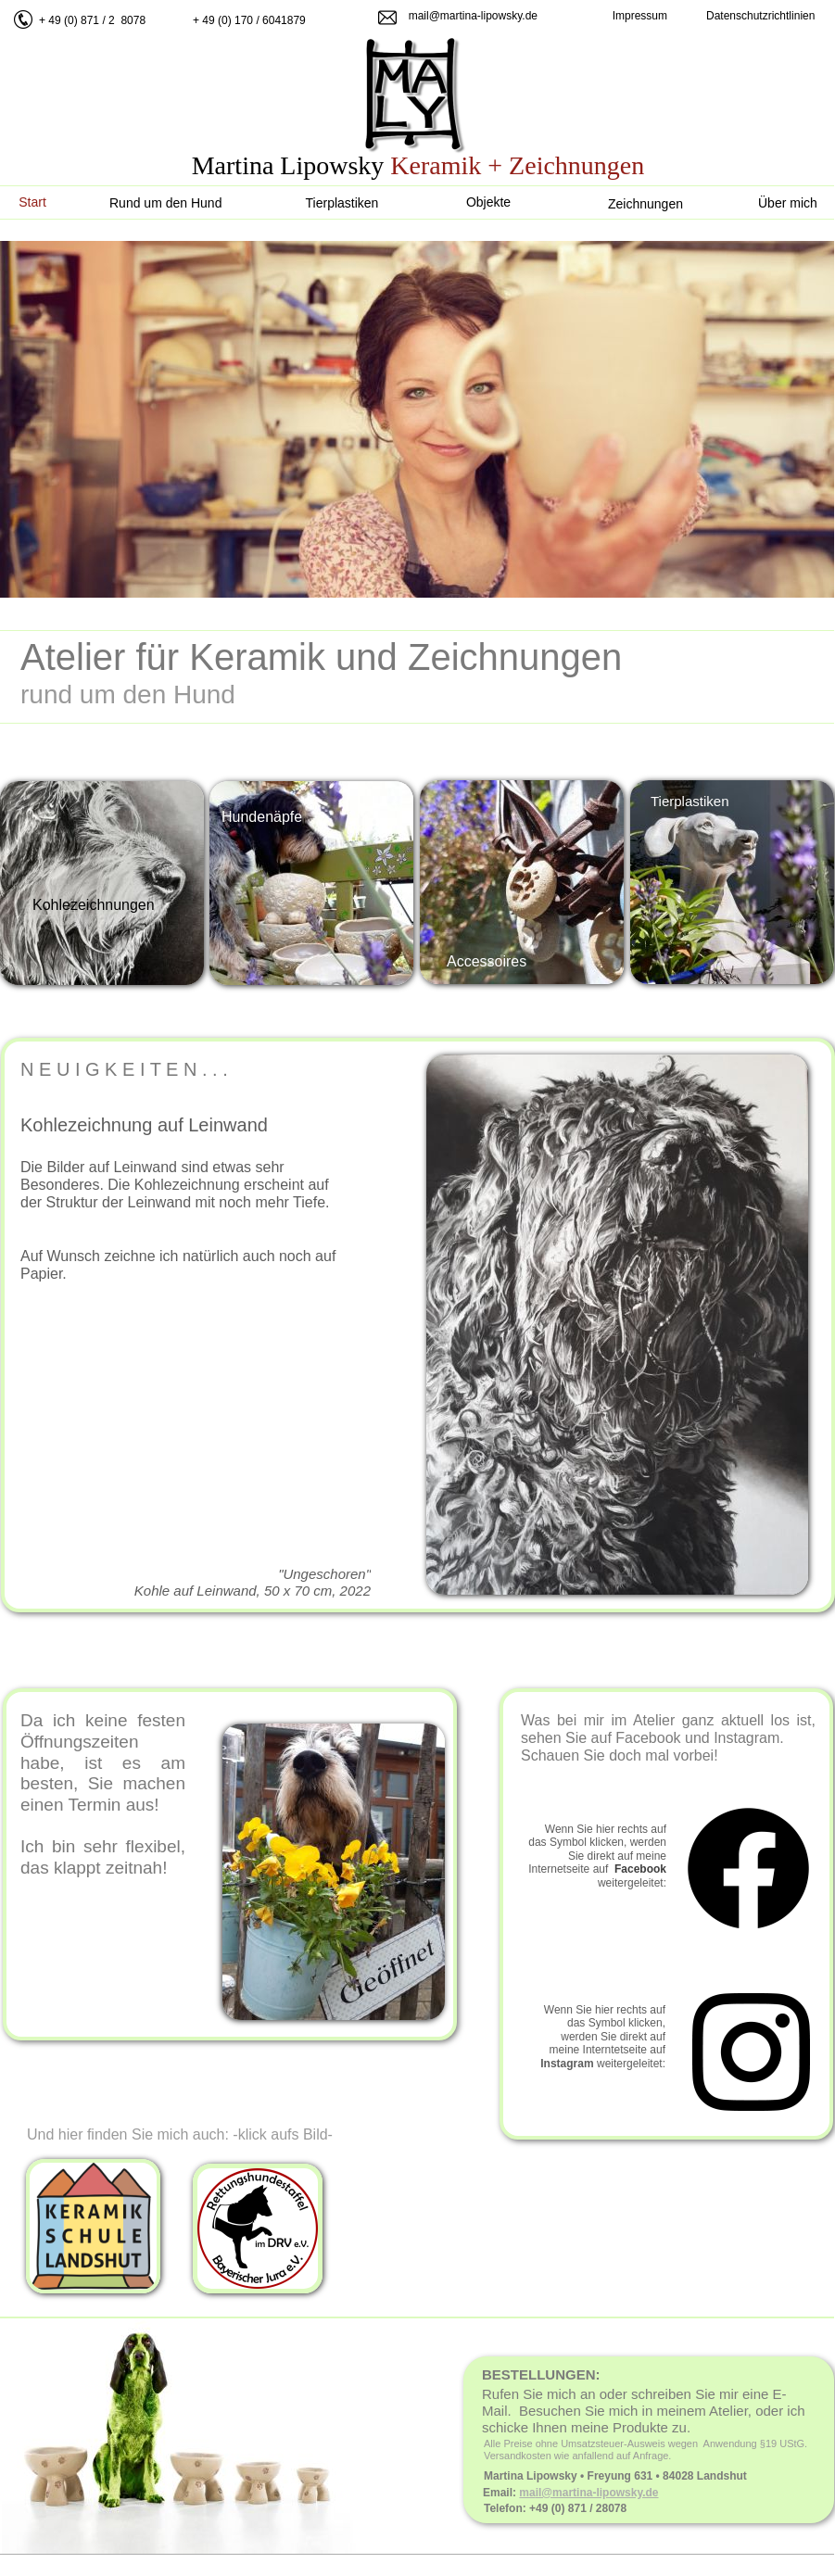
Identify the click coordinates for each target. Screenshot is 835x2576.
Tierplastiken (342, 203)
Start (32, 202)
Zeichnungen (645, 203)
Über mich (787, 203)
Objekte (488, 202)
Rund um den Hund (165, 203)
